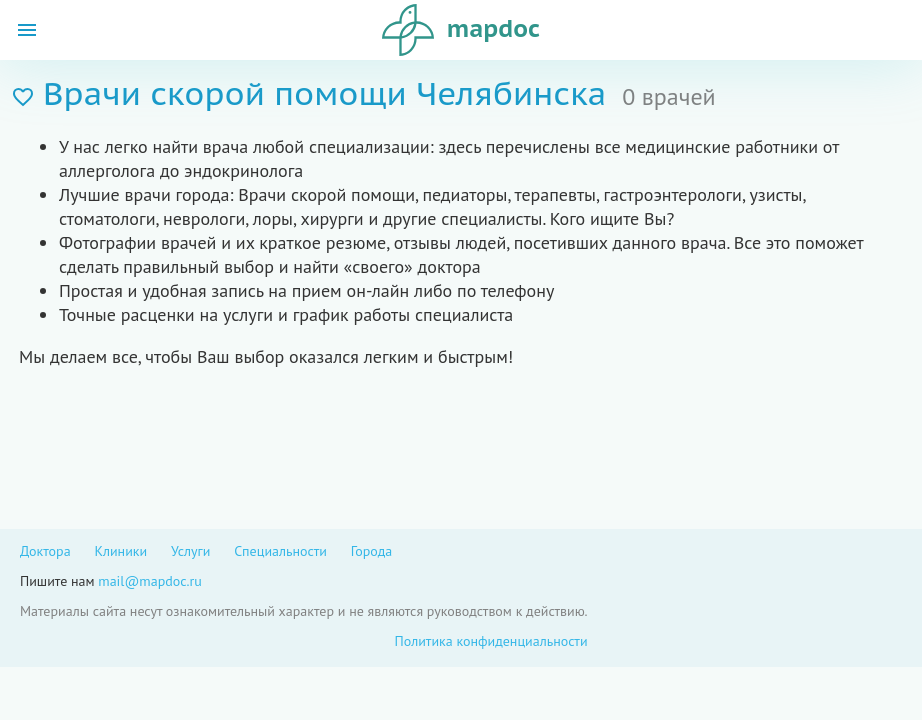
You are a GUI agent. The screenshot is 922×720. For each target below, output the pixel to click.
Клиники (120, 551)
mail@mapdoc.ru (150, 581)
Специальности (280, 551)
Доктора (45, 551)
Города (372, 551)
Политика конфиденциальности (490, 641)
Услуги (190, 551)
